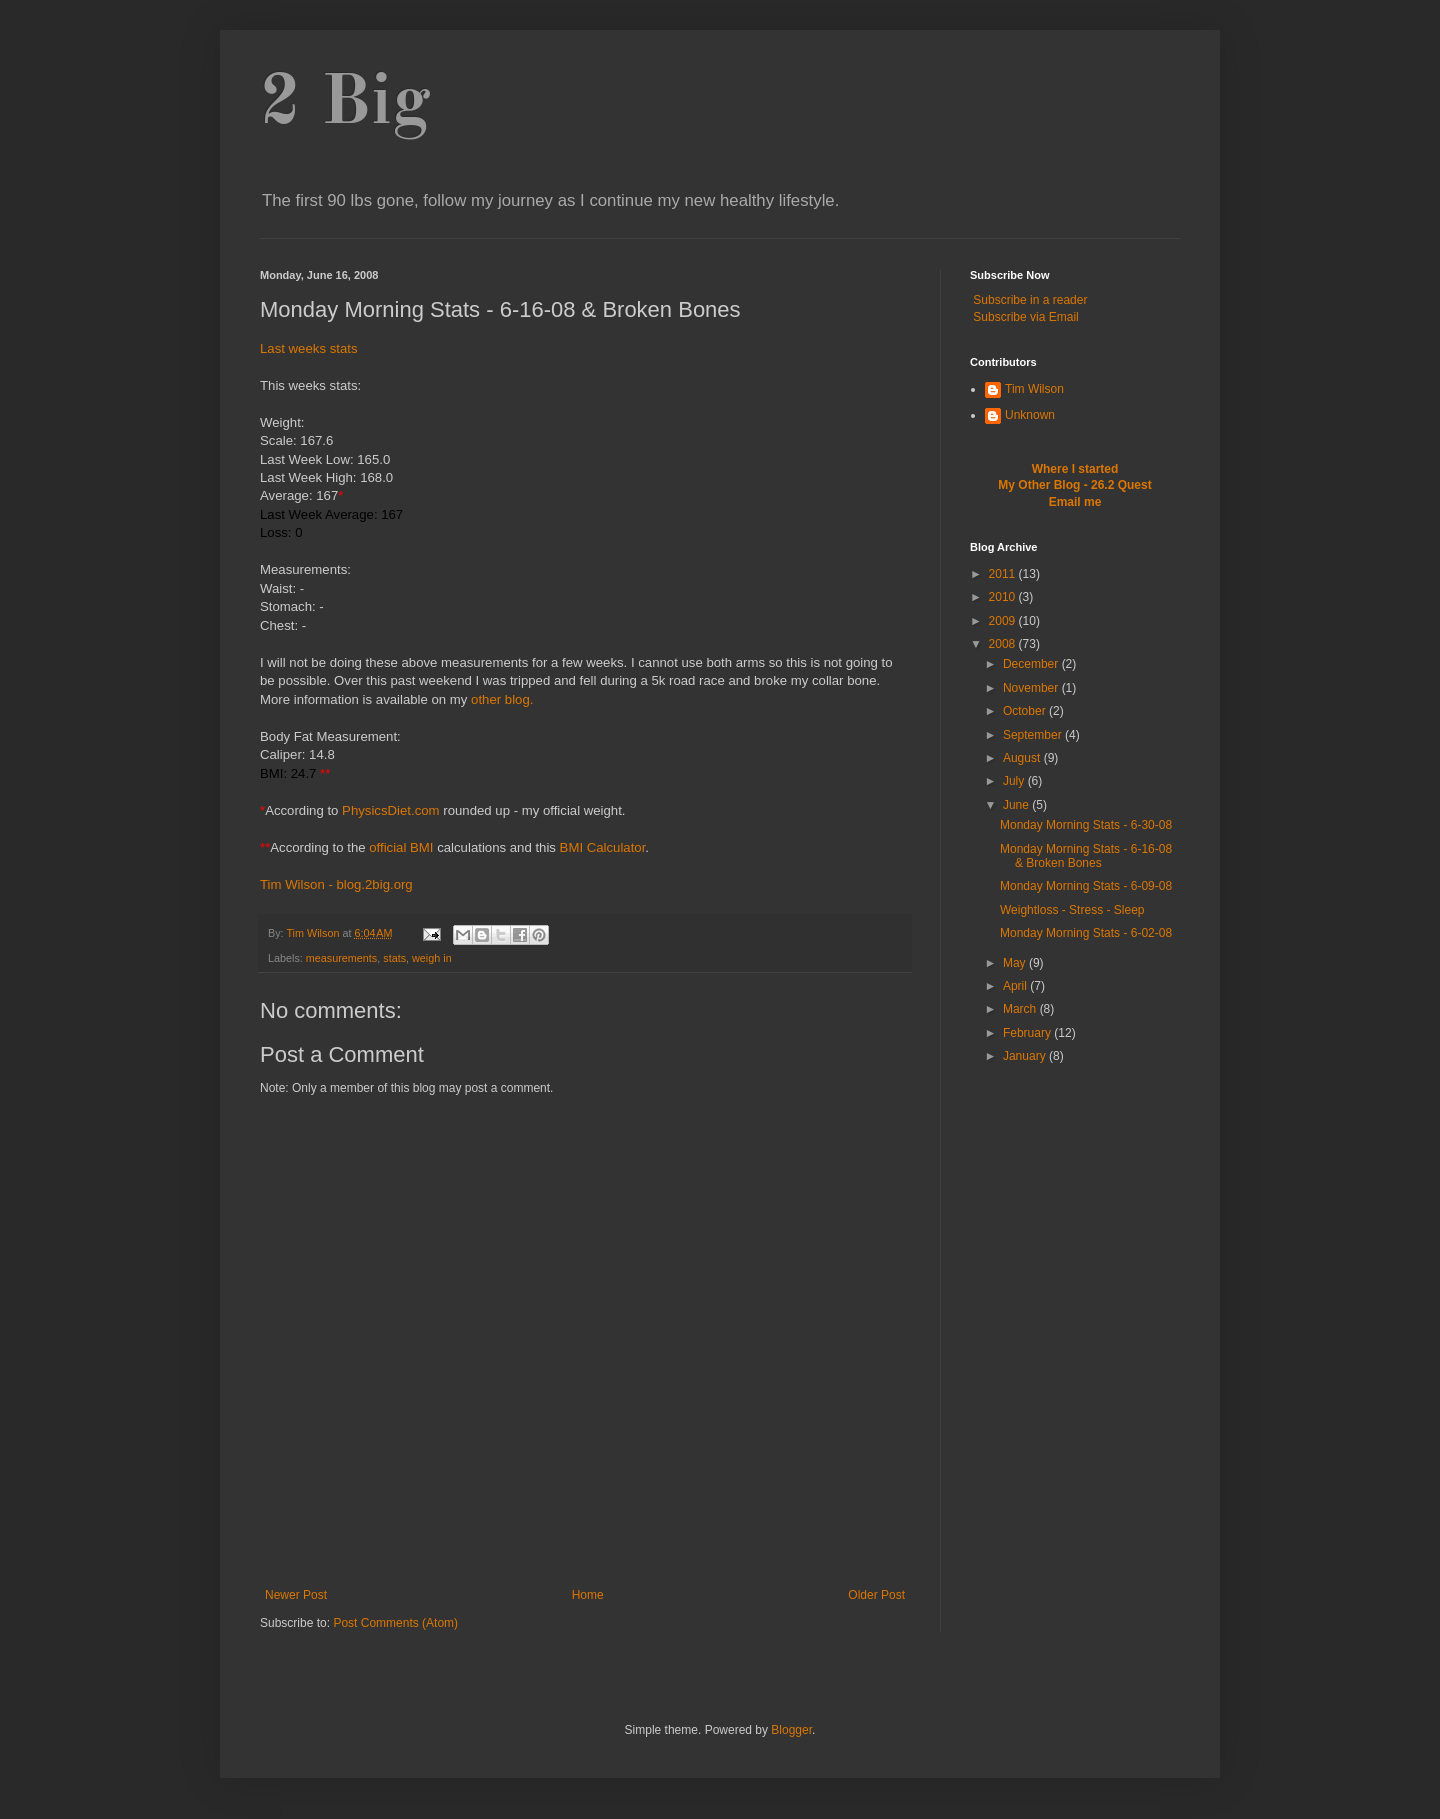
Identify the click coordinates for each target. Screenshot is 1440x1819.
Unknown (1030, 415)
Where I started (1075, 469)
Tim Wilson (1034, 389)
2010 (1004, 597)
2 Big (345, 105)
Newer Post (296, 1595)
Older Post (876, 1595)
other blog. (502, 699)
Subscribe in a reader (1030, 300)
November (1032, 688)
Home (588, 1595)
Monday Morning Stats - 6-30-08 (1086, 825)
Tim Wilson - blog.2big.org (336, 884)
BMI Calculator (603, 847)
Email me (1075, 502)
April (1016, 986)
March (1021, 1009)
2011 (1004, 574)
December (1032, 664)
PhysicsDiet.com (390, 810)
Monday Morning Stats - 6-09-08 (1086, 886)
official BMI (401, 847)
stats (394, 958)
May (1016, 963)
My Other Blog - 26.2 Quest (1074, 485)
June (1017, 805)
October (1026, 711)
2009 (1004, 621)
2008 (1004, 644)
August (1023, 758)
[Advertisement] (585, 1555)
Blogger (791, 1730)
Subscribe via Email (1025, 317)
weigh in (432, 958)
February (1028, 1033)
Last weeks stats (308, 348)
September (1034, 735)
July (1015, 781)
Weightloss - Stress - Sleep (1072, 910)
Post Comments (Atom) (395, 1623)
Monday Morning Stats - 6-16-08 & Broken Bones (1086, 856)
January (1026, 1056)
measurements (341, 958)
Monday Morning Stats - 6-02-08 (1086, 933)
